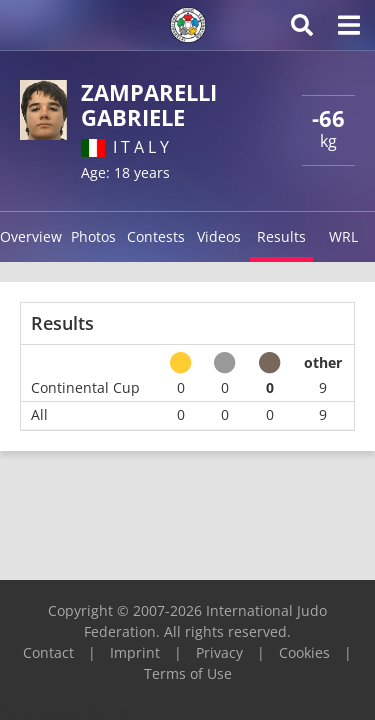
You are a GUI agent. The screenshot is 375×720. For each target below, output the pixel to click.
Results (281, 236)
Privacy (219, 652)
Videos (219, 236)
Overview (31, 236)
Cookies (304, 652)
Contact (48, 652)
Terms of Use (188, 673)
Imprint (135, 652)
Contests (156, 236)
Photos (93, 236)
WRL (343, 236)
